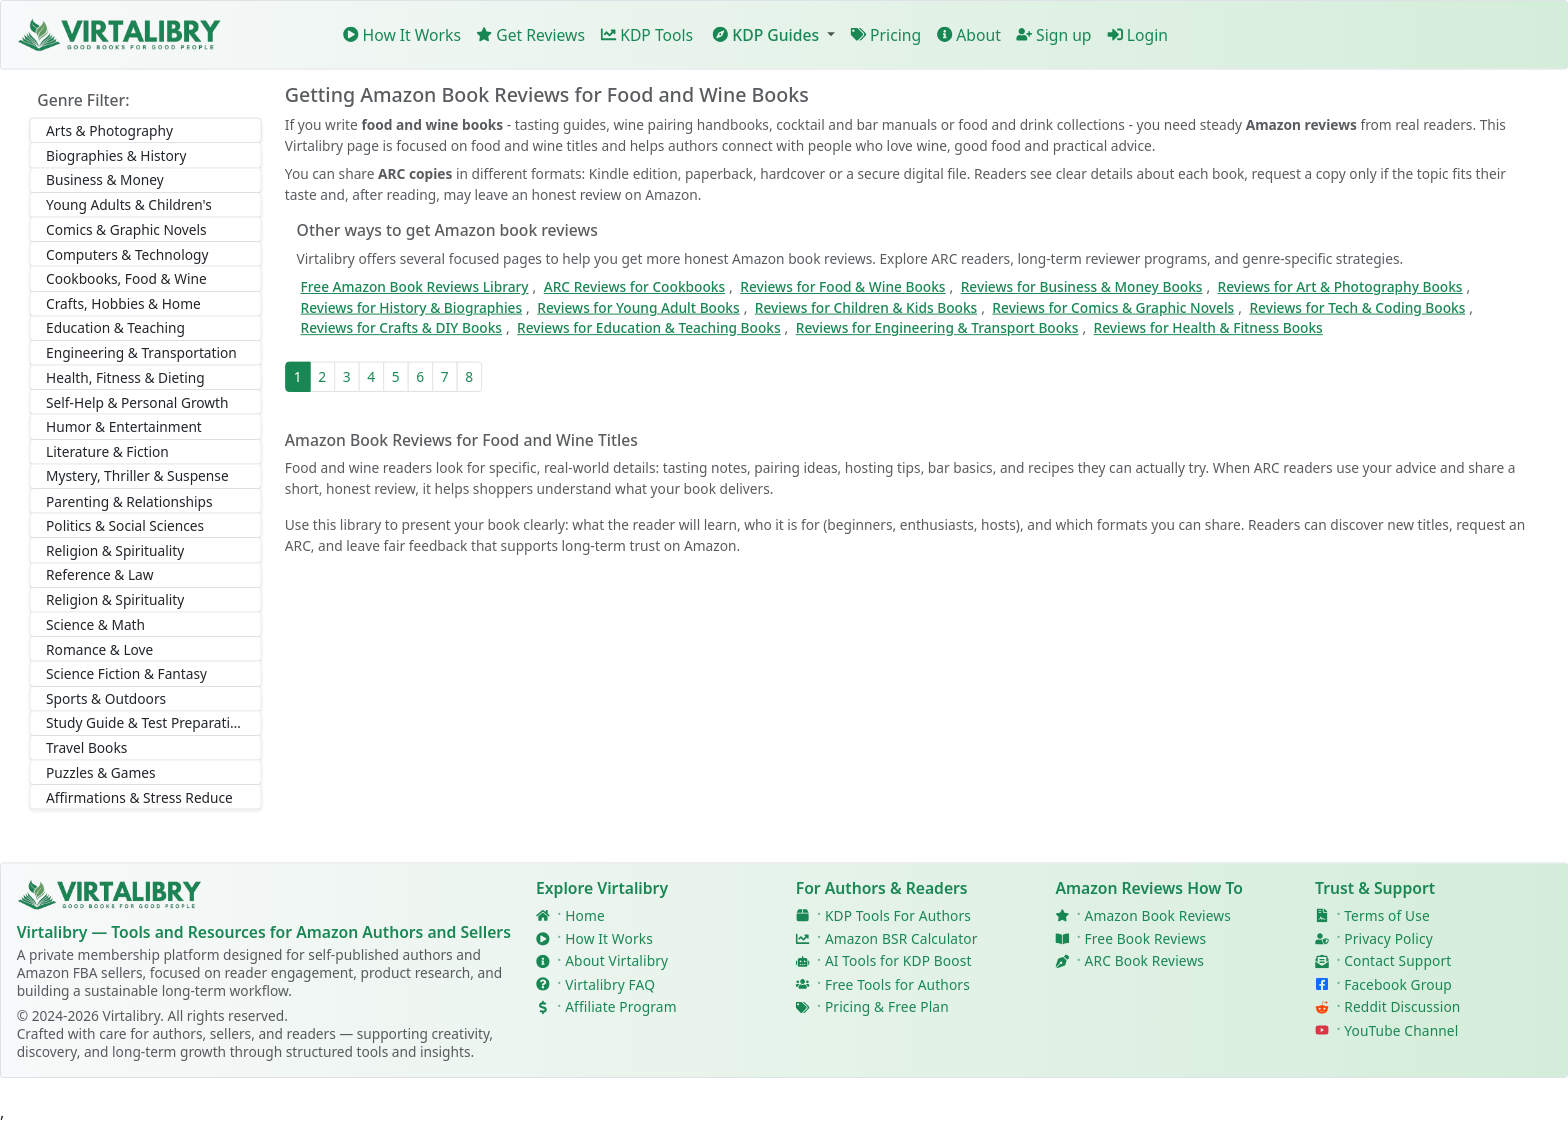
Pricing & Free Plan (887, 1007)
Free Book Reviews (1146, 938)
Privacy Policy (1388, 938)
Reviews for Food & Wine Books (842, 287)
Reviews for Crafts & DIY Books (401, 328)
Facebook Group (1398, 984)
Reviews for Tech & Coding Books (1357, 307)
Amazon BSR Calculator (901, 938)
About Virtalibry (616, 961)
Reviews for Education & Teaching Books (649, 328)
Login (1137, 35)
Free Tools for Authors (897, 984)
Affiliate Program (620, 1007)
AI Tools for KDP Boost (898, 961)
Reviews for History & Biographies (412, 307)
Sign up (1054, 35)
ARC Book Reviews (1144, 961)
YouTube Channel (1401, 1030)
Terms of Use (1387, 915)
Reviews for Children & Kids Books (866, 307)
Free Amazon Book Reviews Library (415, 287)
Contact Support (1397, 961)
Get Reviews (531, 35)
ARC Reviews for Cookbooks (634, 287)
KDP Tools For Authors (898, 915)
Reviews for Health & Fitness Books (1208, 328)
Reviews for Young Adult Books (638, 307)
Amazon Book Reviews (1158, 915)
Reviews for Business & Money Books (1082, 287)
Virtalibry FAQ (610, 984)
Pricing (886, 35)
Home (585, 915)
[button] (772, 34)
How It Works (402, 35)
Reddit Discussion (1402, 1007)
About (969, 35)
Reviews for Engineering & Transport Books (937, 328)
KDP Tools (647, 35)
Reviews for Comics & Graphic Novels (1113, 307)
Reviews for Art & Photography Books (1340, 287)
